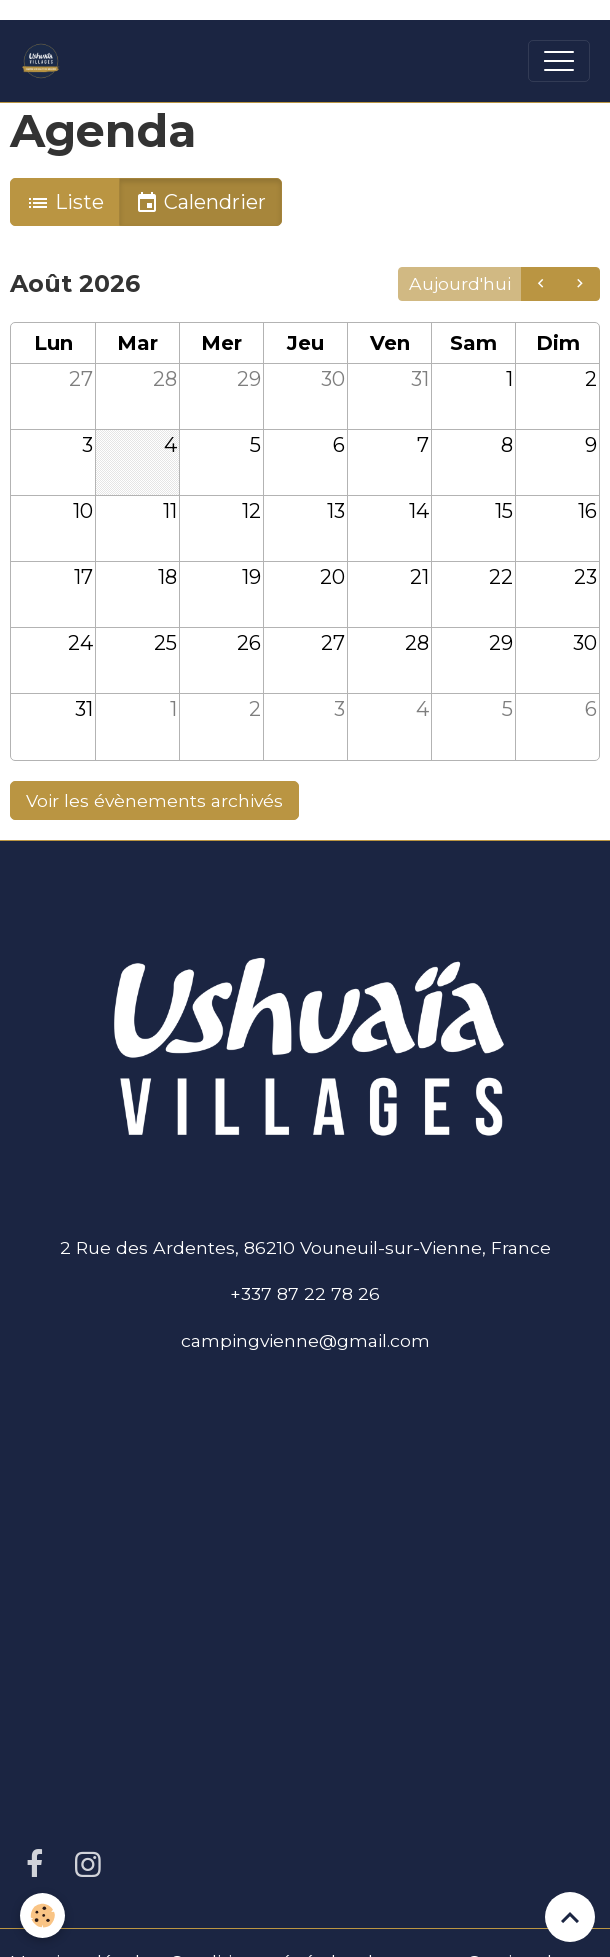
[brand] (46, 61)
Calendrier (200, 203)
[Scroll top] (570, 1917)
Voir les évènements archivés (154, 800)
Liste (65, 203)
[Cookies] (42, 1915)
